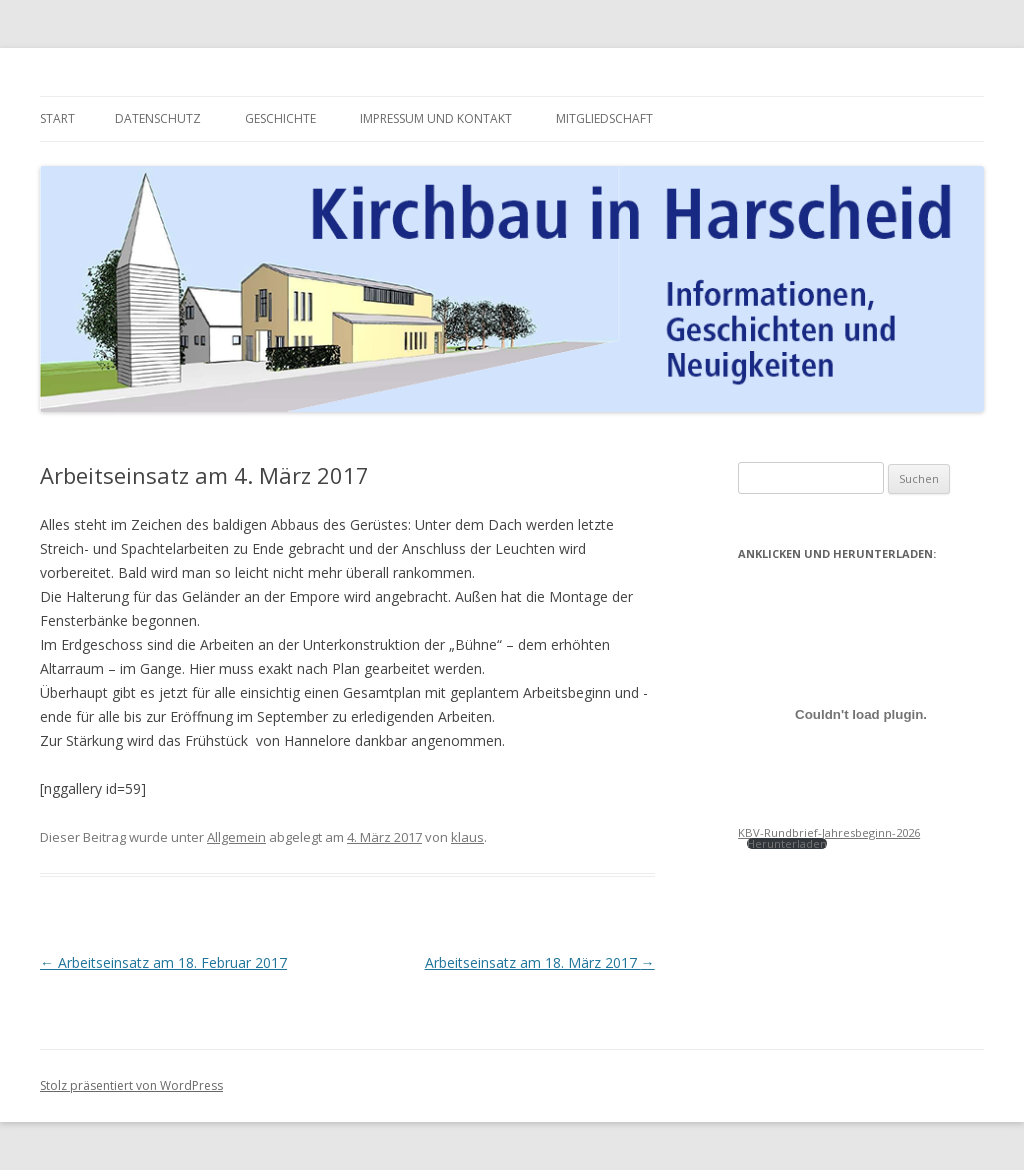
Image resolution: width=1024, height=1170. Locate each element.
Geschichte (280, 118)
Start (57, 118)
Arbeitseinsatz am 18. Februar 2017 (163, 962)
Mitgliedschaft (604, 118)
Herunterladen (787, 843)
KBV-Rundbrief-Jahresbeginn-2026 (829, 832)
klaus (467, 837)
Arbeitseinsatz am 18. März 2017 (540, 962)
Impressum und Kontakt (436, 118)
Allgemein (236, 837)
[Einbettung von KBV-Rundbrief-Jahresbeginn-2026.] (861, 714)
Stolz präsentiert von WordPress (131, 1085)
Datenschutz (158, 118)
